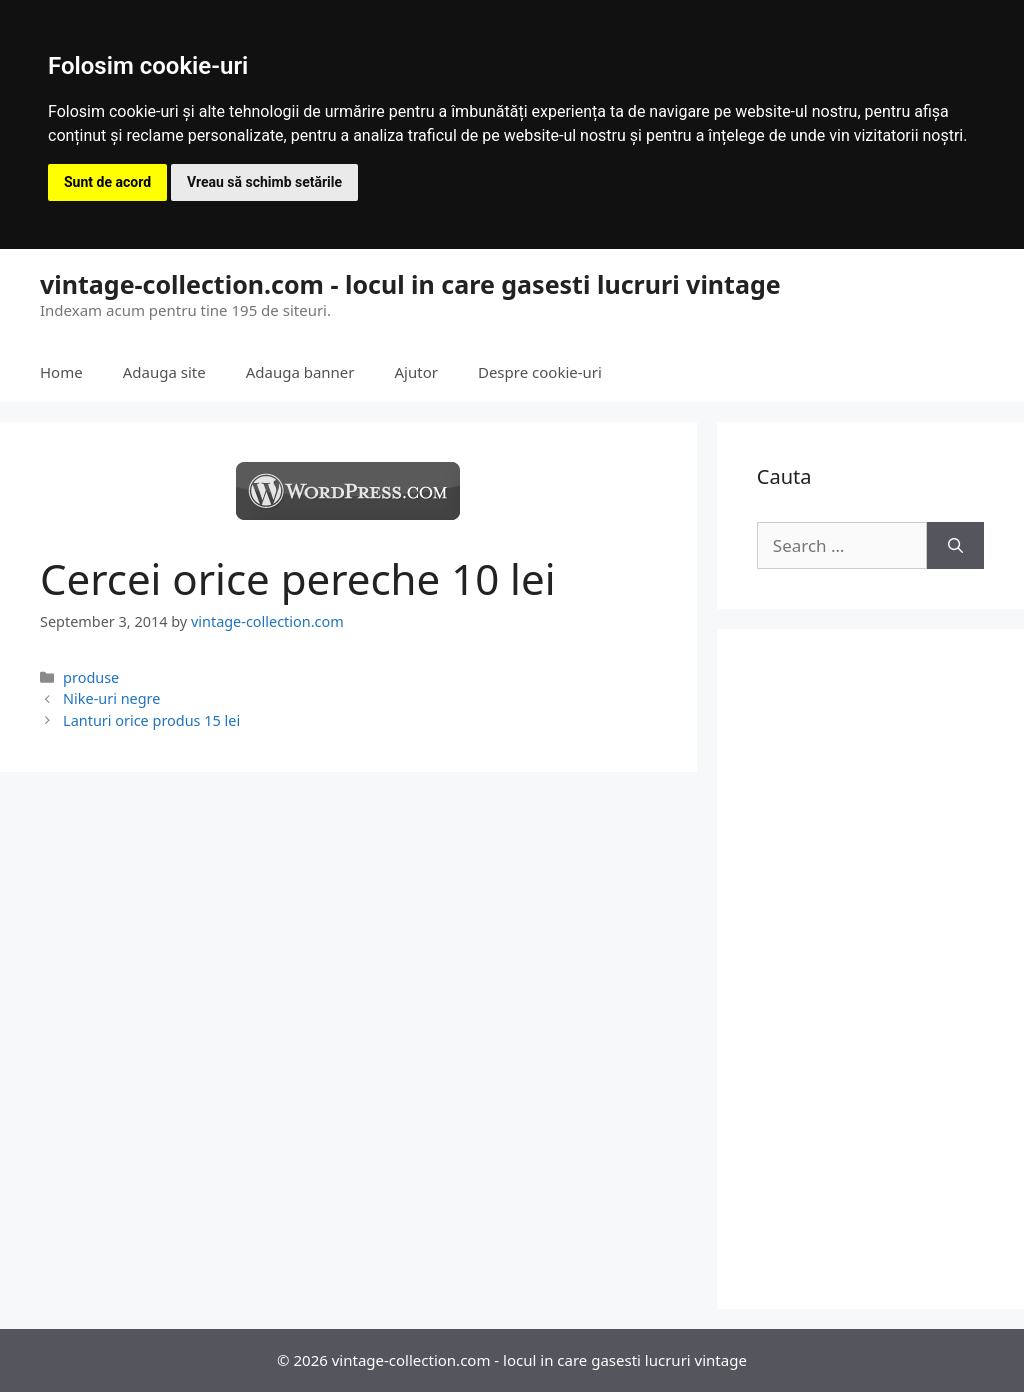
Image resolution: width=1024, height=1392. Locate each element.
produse (91, 677)
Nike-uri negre (111, 698)
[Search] (955, 546)
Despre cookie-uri (540, 372)
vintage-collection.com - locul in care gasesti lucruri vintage (410, 284)
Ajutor (416, 372)
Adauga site (164, 372)
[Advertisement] (870, 969)
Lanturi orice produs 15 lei (151, 720)
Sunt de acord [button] (107, 182)
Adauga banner (300, 372)
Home (61, 372)
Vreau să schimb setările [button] (264, 182)
